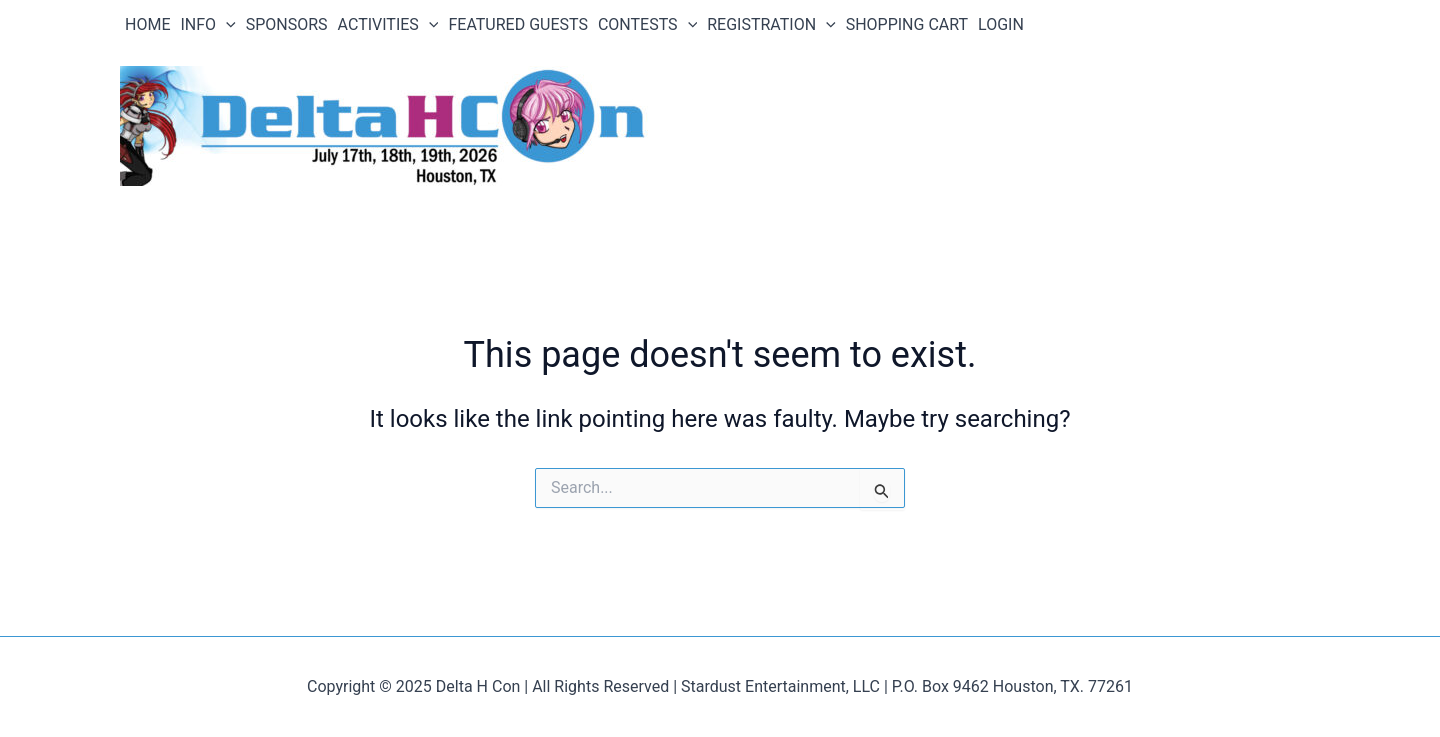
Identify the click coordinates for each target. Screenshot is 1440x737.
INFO (207, 25)
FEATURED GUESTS (518, 24)
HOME (147, 24)
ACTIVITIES (388, 25)
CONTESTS (647, 25)
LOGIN (1001, 24)
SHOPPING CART (907, 24)
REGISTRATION (771, 25)
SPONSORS (287, 24)
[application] (226, 25)
